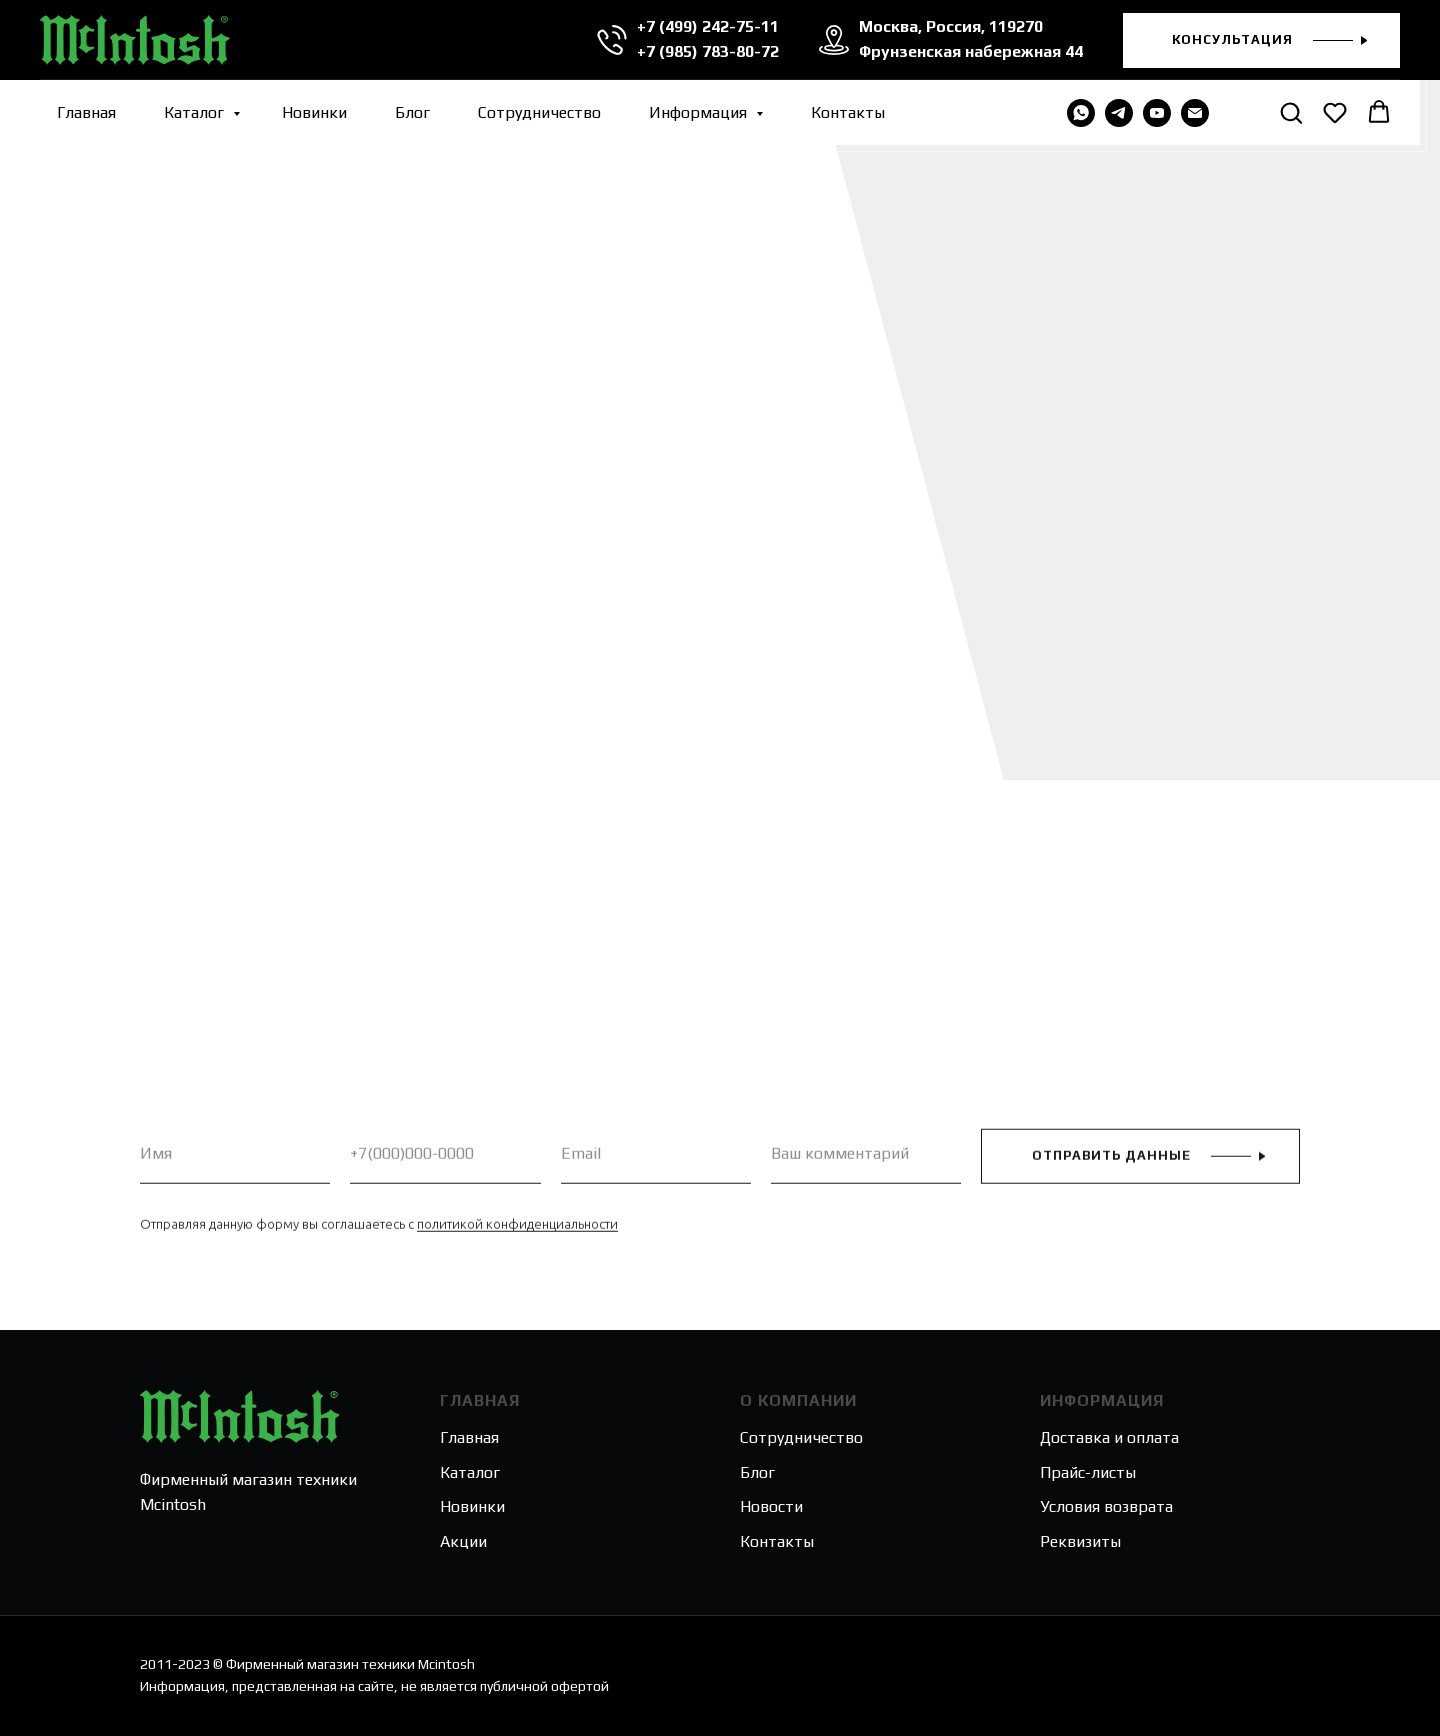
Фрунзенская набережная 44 (969, 51)
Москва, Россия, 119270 (949, 26)
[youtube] (1157, 113)
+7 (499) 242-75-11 (706, 26)
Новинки (314, 112)
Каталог (196, 112)
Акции (463, 1541)
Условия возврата (1106, 1506)
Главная (86, 112)
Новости (771, 1506)
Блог (412, 112)
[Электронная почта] (1195, 113)
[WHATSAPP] (1081, 113)
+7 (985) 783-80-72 (706, 51)
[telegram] (1119, 113)
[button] (1260, 40)
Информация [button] (700, 112)
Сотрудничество (539, 112)
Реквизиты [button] (1080, 1541)
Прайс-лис (1078, 1472)
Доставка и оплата (1109, 1437)
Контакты (848, 112)
